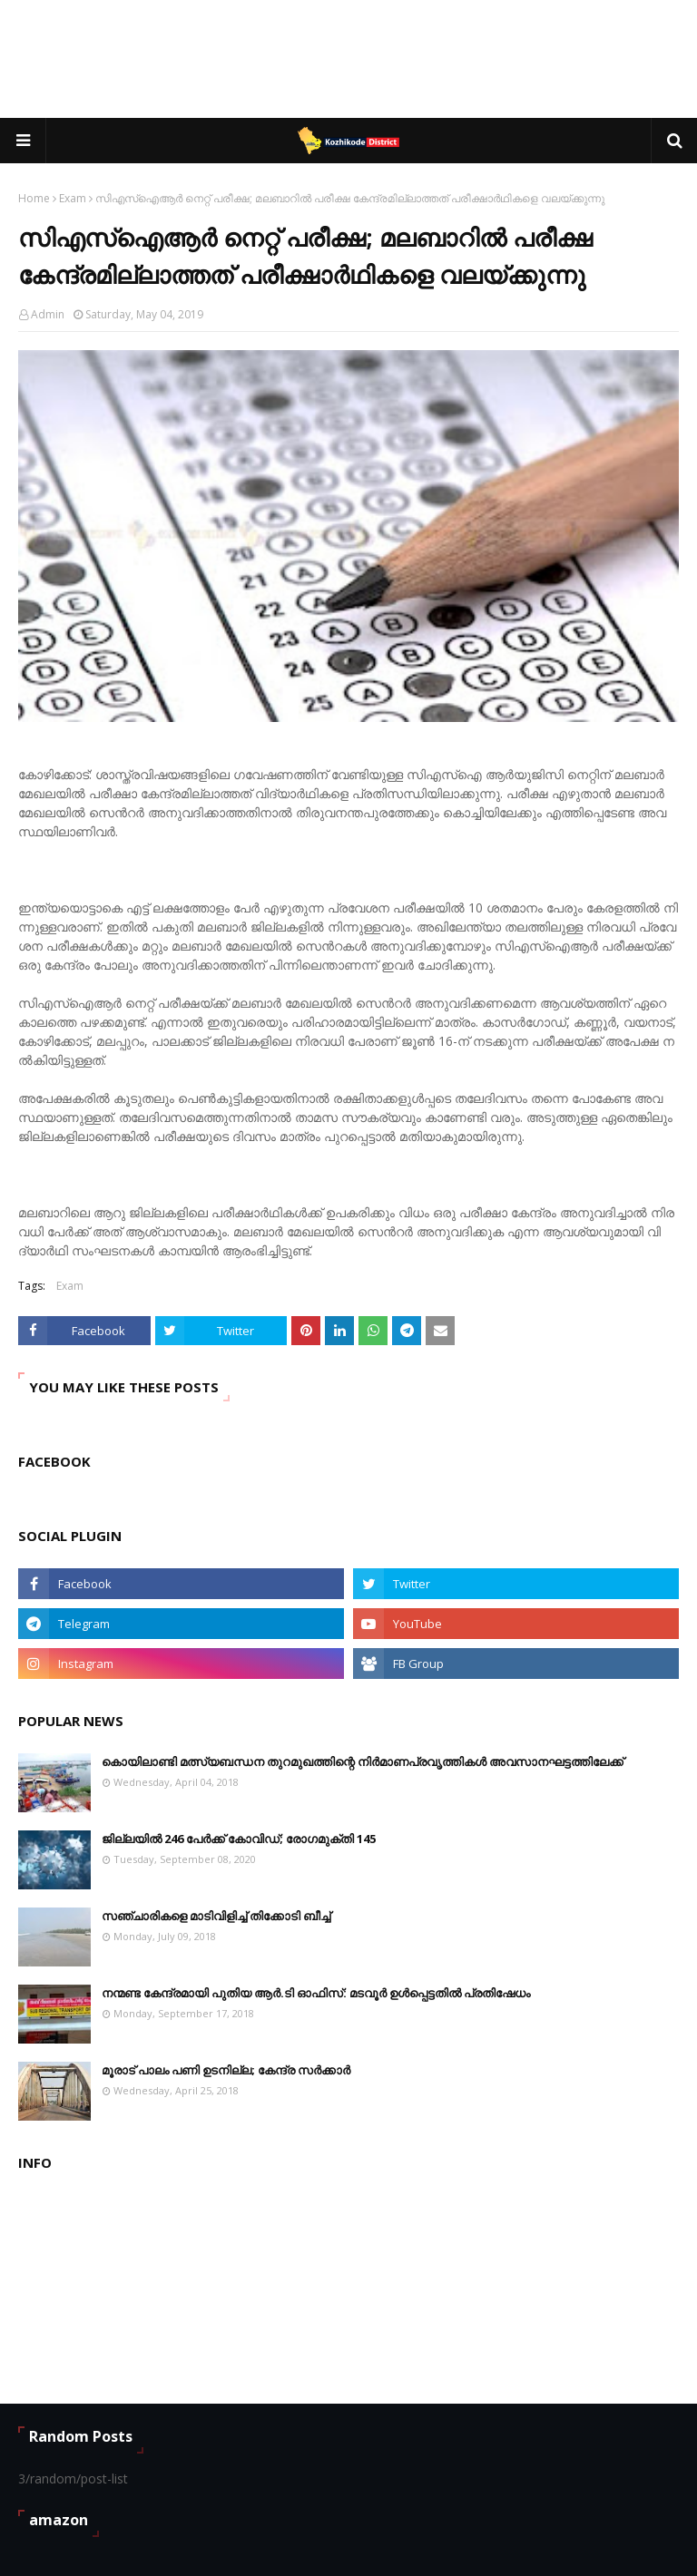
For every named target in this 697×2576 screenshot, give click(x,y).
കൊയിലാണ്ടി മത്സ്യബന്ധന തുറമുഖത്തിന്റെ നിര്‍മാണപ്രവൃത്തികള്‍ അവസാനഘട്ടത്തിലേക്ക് (362, 1761)
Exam (72, 198)
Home (34, 198)
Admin (47, 314)
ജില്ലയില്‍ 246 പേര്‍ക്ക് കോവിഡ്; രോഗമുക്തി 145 (239, 1838)
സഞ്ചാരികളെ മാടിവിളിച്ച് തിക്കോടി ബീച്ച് (216, 1916)
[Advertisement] (348, 59)
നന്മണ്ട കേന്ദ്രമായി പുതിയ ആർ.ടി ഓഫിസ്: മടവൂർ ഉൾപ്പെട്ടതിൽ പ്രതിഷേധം (316, 1993)
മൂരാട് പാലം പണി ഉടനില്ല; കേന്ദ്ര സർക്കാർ (226, 2070)
